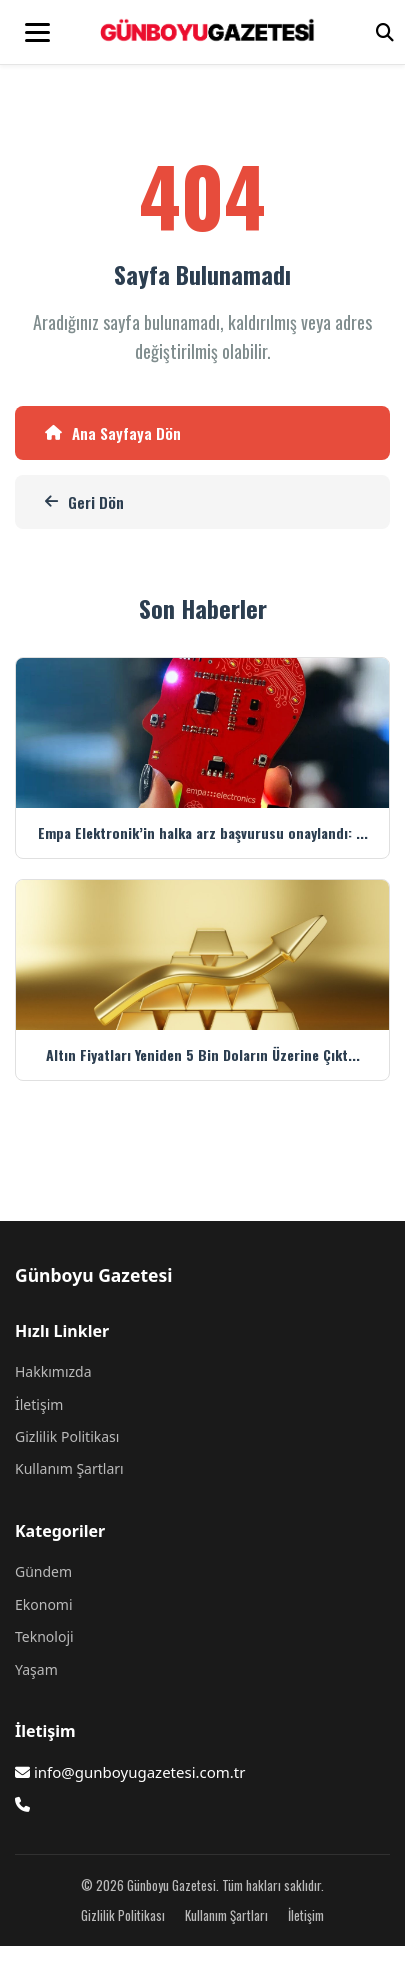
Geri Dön (84, 502)
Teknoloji (44, 1636)
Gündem (43, 1571)
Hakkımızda (53, 1371)
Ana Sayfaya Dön (113, 433)
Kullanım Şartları (69, 1468)
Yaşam (36, 1669)
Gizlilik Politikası (67, 1436)
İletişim (39, 1404)
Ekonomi (44, 1604)
